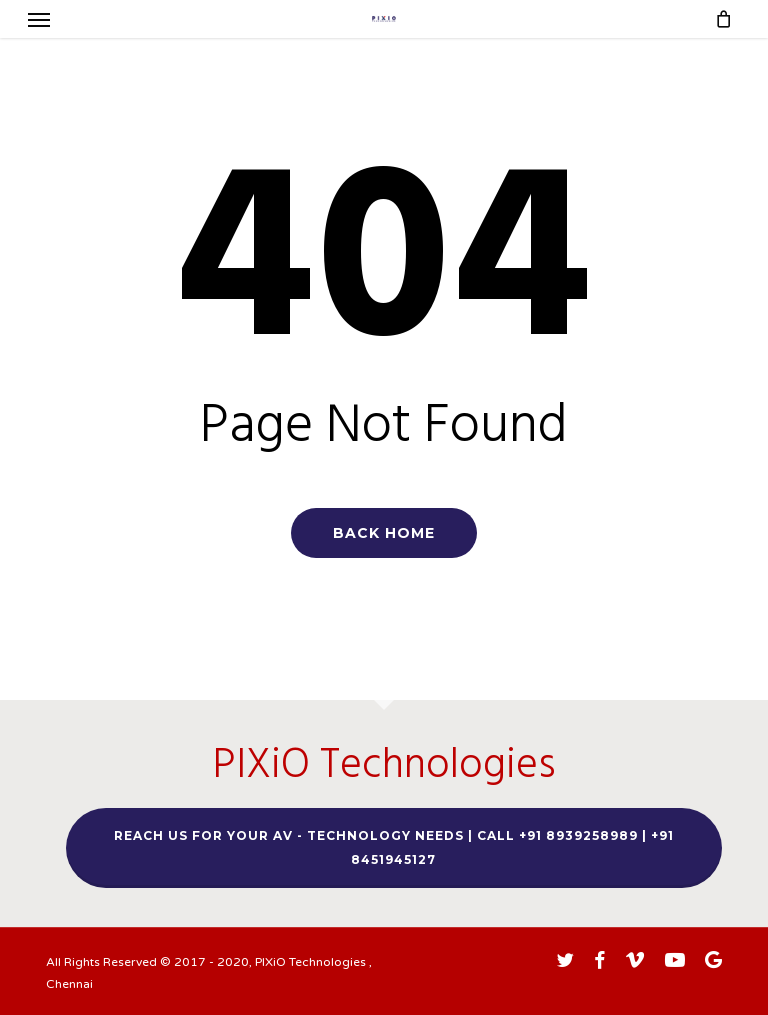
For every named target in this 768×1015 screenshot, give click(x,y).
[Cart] (718, 19)
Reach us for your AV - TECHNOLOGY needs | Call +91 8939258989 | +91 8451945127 (394, 847)
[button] (39, 19)
